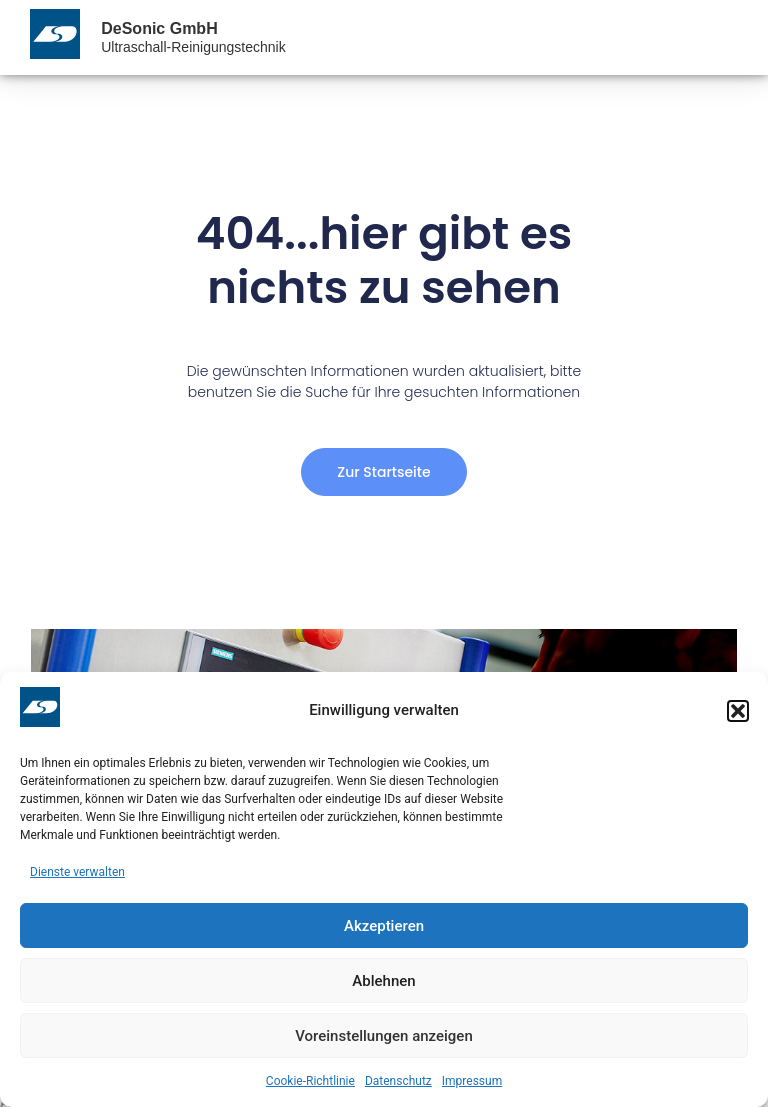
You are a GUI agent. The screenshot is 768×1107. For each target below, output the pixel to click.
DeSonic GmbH (159, 28)
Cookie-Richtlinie (310, 1081)
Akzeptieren (384, 926)
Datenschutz (398, 1081)
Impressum (472, 1081)
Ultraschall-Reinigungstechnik (193, 47)
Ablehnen (383, 981)
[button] (738, 711)
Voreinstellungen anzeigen (384, 1036)
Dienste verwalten (77, 872)
